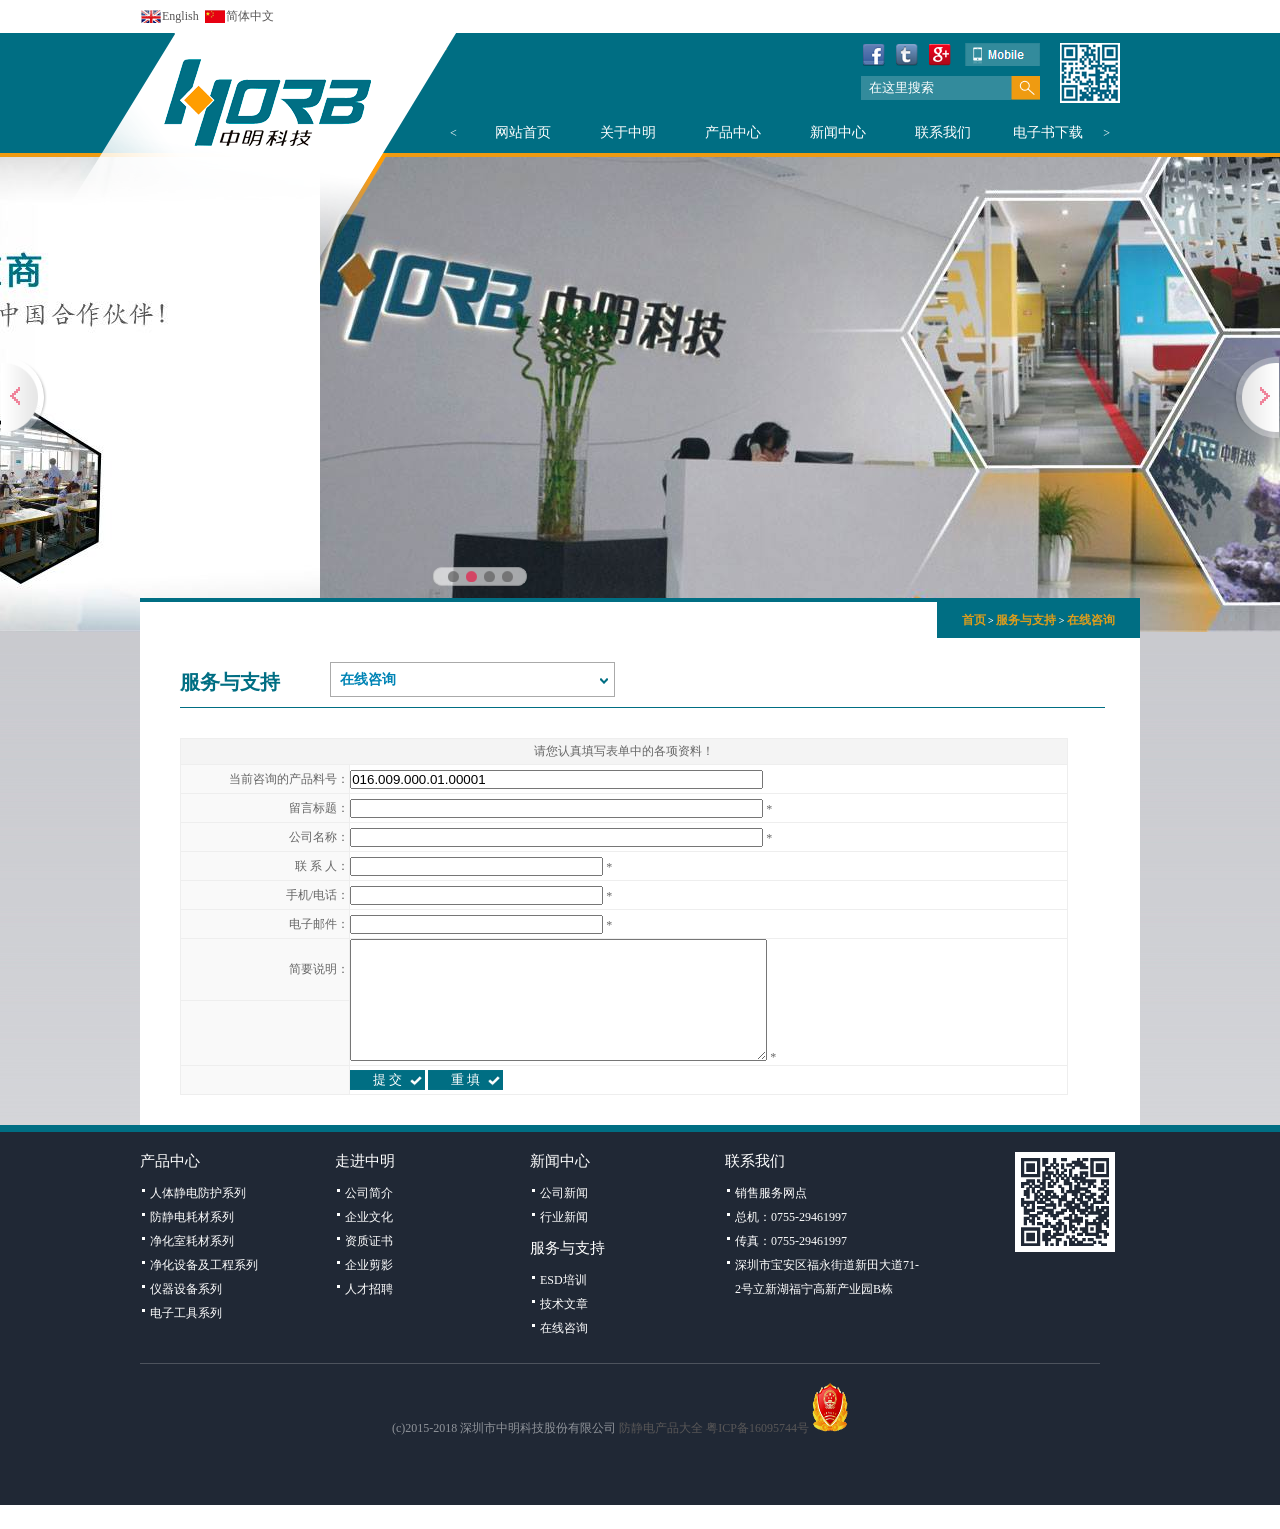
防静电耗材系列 (192, 1241)
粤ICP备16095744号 (757, 1452)
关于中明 (628, 132)
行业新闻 (564, 1241)
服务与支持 (1026, 620)
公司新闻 (564, 1217)
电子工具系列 (186, 1337)
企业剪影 (369, 1289)
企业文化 (369, 1241)
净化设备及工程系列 (204, 1289)
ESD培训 (563, 1304)
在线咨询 (1091, 620)
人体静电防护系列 (198, 1217)
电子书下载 (1048, 132)
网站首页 (523, 132)
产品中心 (733, 132)
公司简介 (369, 1217)
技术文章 (564, 1328)
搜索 (1025, 88)
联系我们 (943, 132)
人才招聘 (369, 1313)
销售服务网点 (771, 1217)
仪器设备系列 (186, 1313)
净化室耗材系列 (192, 1265)
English (180, 16)
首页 (974, 620)
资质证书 (369, 1265)
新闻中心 (838, 132)
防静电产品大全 (661, 1452)
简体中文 (250, 16)
